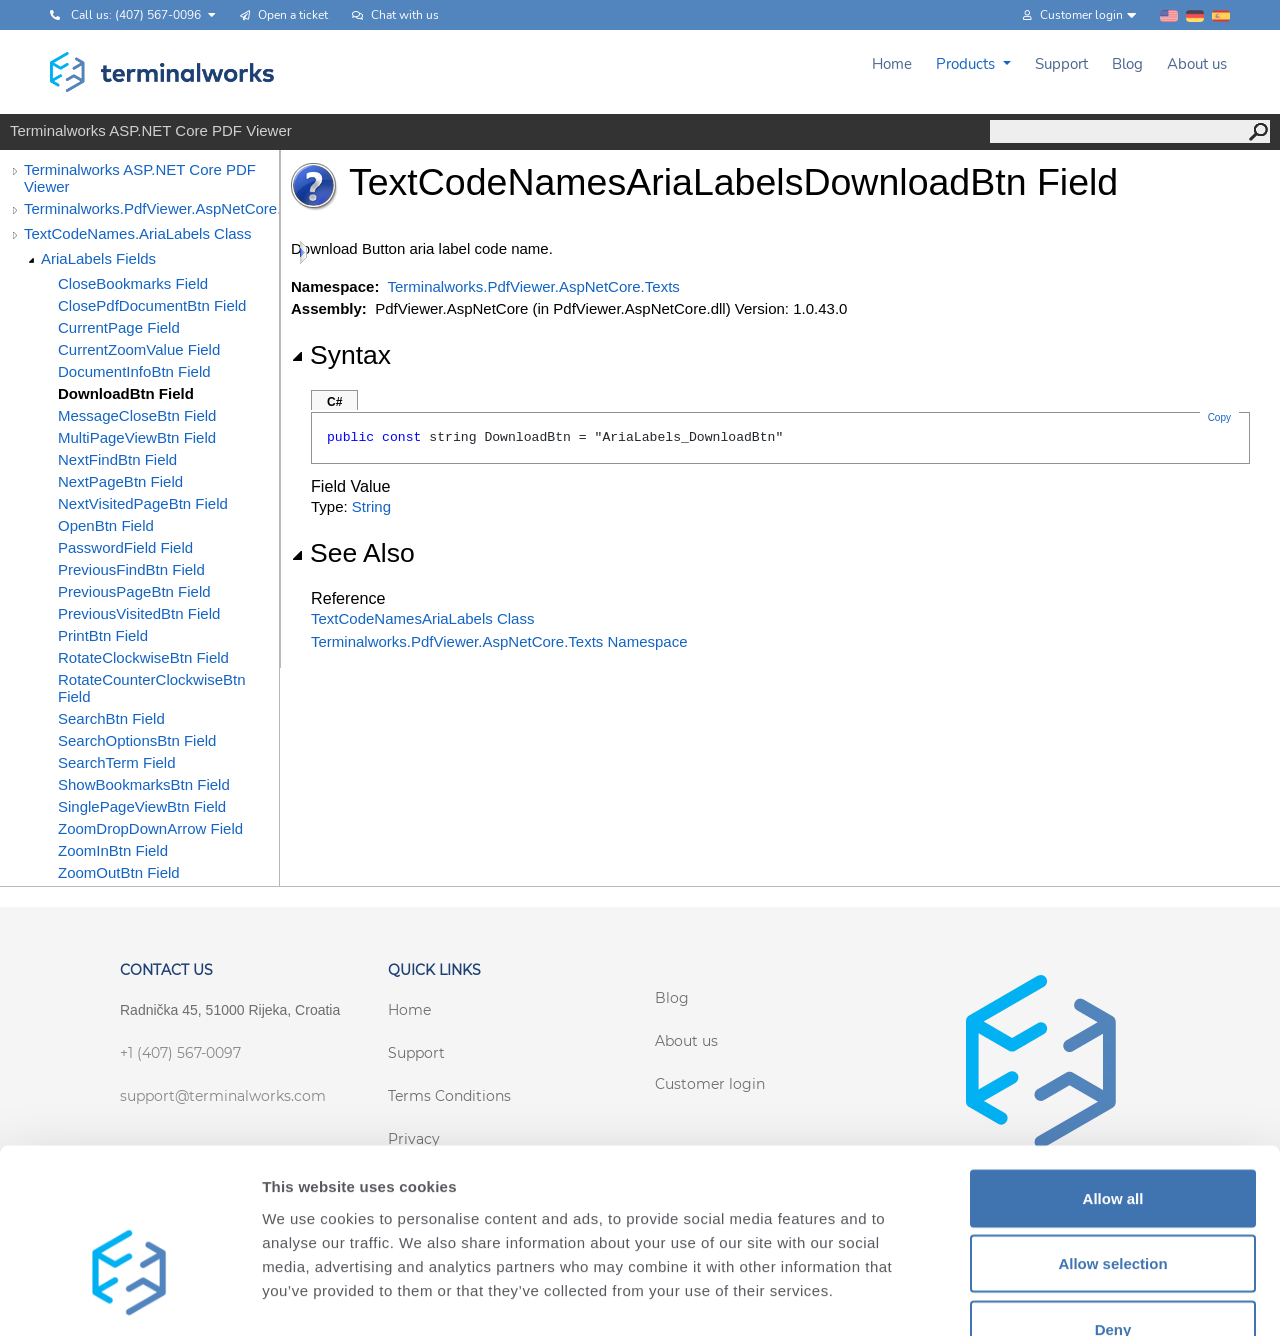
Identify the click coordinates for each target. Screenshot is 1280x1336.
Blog (1127, 64)
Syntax (341, 355)
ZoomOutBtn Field (119, 872)
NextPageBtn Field (120, 481)
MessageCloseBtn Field (137, 415)
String (371, 506)
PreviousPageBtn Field (134, 591)
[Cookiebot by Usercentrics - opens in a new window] (129, 1297)
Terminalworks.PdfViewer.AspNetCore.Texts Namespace (499, 641)
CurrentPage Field (119, 327)
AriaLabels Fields (98, 258)
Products (967, 64)
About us (1197, 64)
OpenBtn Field (106, 525)
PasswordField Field (125, 547)
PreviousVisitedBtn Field (139, 613)
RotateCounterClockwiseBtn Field (152, 688)
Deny (1113, 1204)
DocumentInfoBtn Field (134, 371)
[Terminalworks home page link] (162, 72)
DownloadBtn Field (126, 393)
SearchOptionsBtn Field (137, 740)
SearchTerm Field (117, 762)
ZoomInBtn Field (113, 850)
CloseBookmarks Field (133, 283)
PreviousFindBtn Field (131, 569)
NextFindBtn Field (117, 459)
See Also (353, 553)
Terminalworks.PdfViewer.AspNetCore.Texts (151, 208)
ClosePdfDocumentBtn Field (152, 305)
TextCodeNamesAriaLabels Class (422, 618)
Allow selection (1112, 1139)
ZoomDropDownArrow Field (150, 828)
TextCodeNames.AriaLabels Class (138, 233)
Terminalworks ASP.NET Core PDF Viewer (140, 178)
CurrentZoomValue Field (139, 349)
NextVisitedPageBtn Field (143, 503)
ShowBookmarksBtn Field (144, 784)
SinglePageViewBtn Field (142, 806)
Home (892, 64)
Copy (1219, 417)
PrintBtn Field (103, 635)
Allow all (1113, 1073)
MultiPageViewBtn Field (137, 437)
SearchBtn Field (111, 718)
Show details (1049, 1296)
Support (1061, 64)
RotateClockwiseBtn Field (143, 657)
